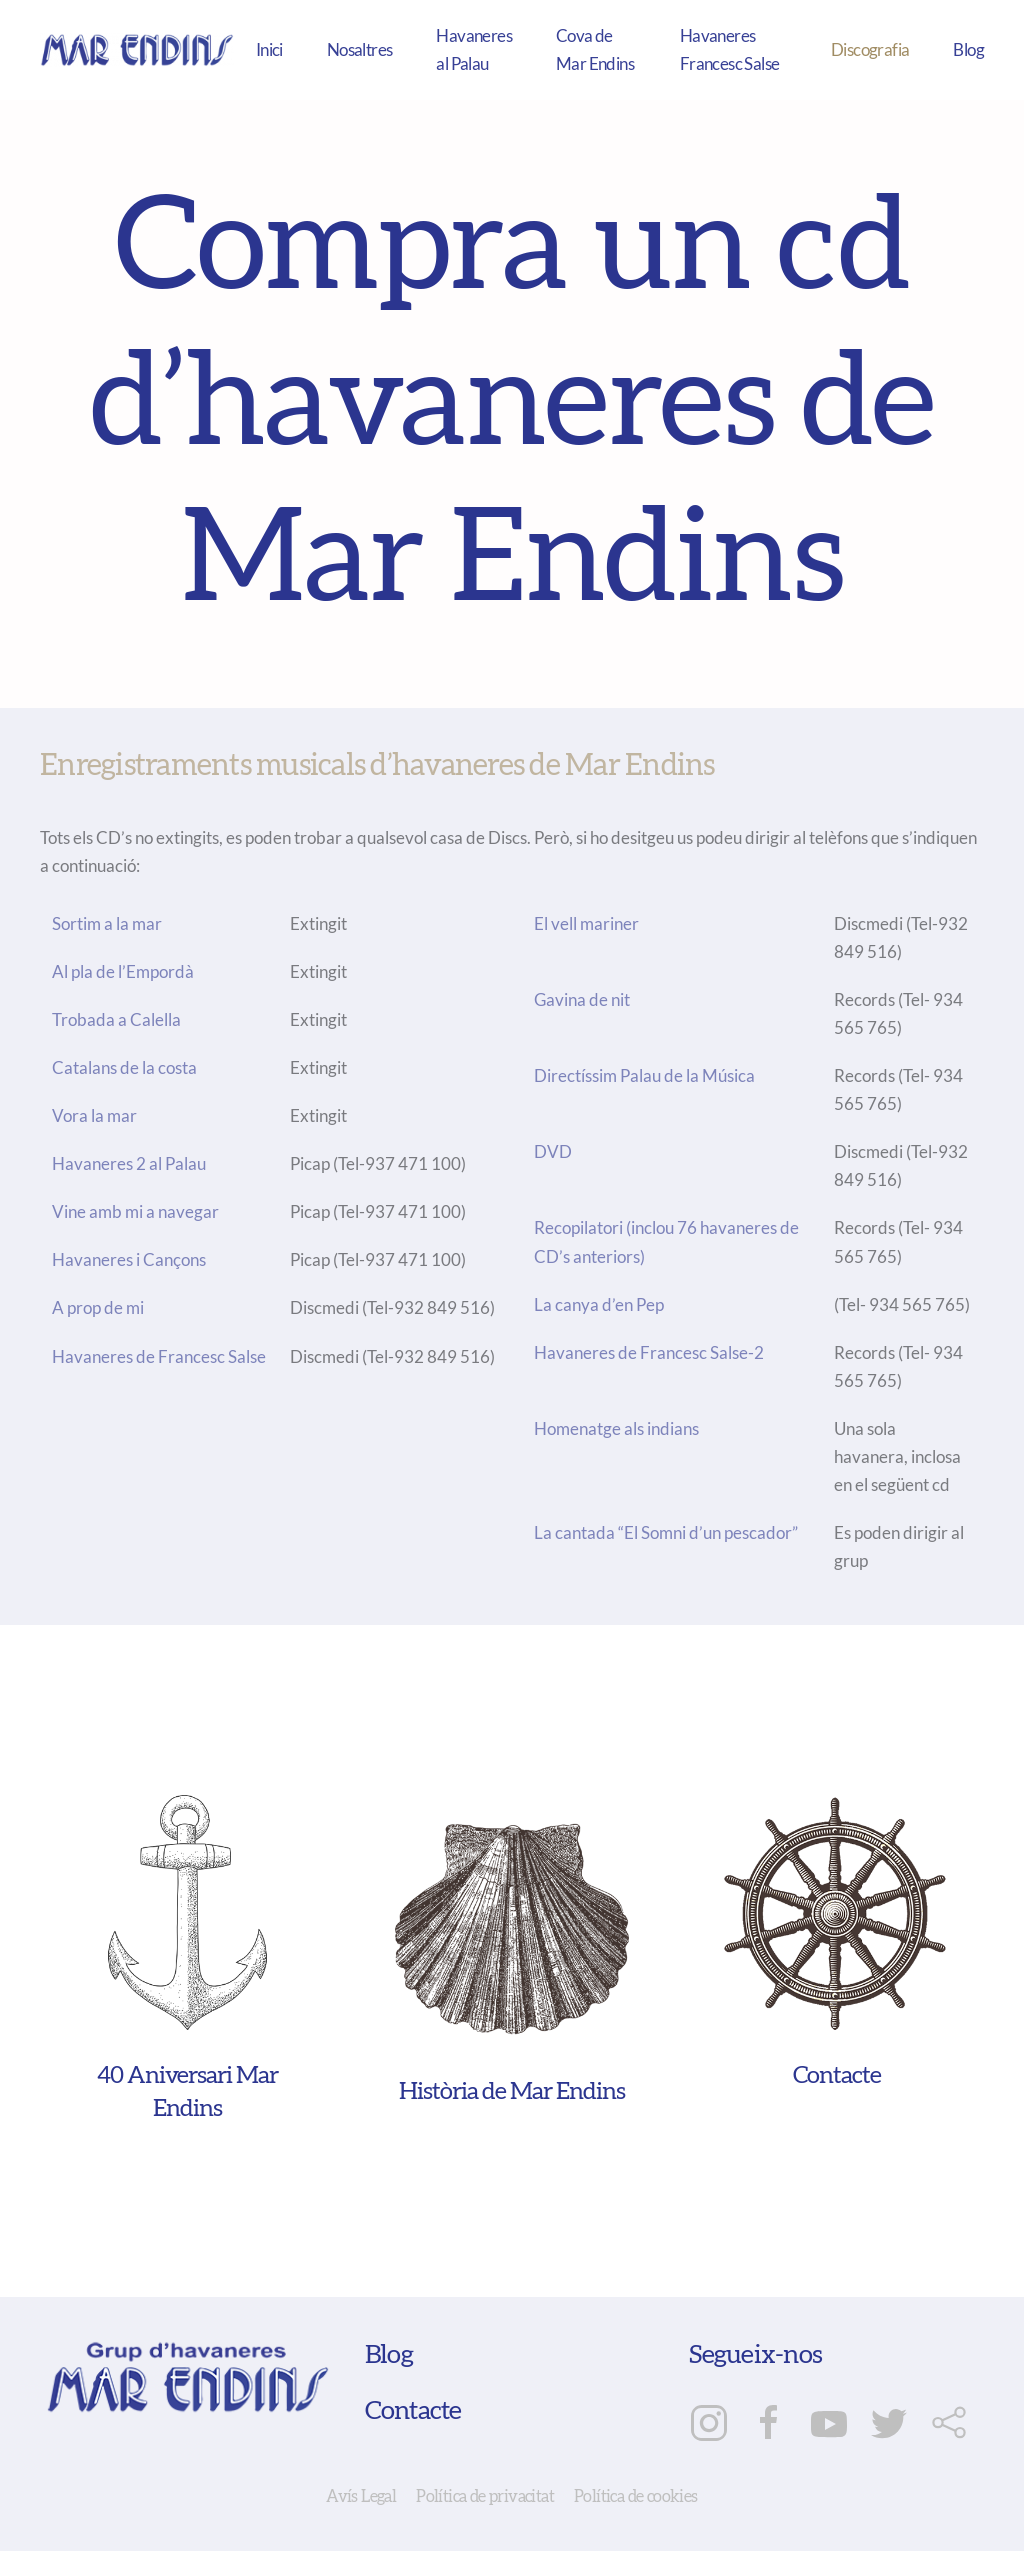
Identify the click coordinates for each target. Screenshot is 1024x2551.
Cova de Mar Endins (595, 50)
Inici (269, 50)
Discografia (870, 50)
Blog (968, 50)
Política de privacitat (485, 2497)
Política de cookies (636, 2497)
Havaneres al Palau (474, 50)
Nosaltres (360, 50)
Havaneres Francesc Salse (730, 50)
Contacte (413, 2411)
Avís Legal (361, 2497)
